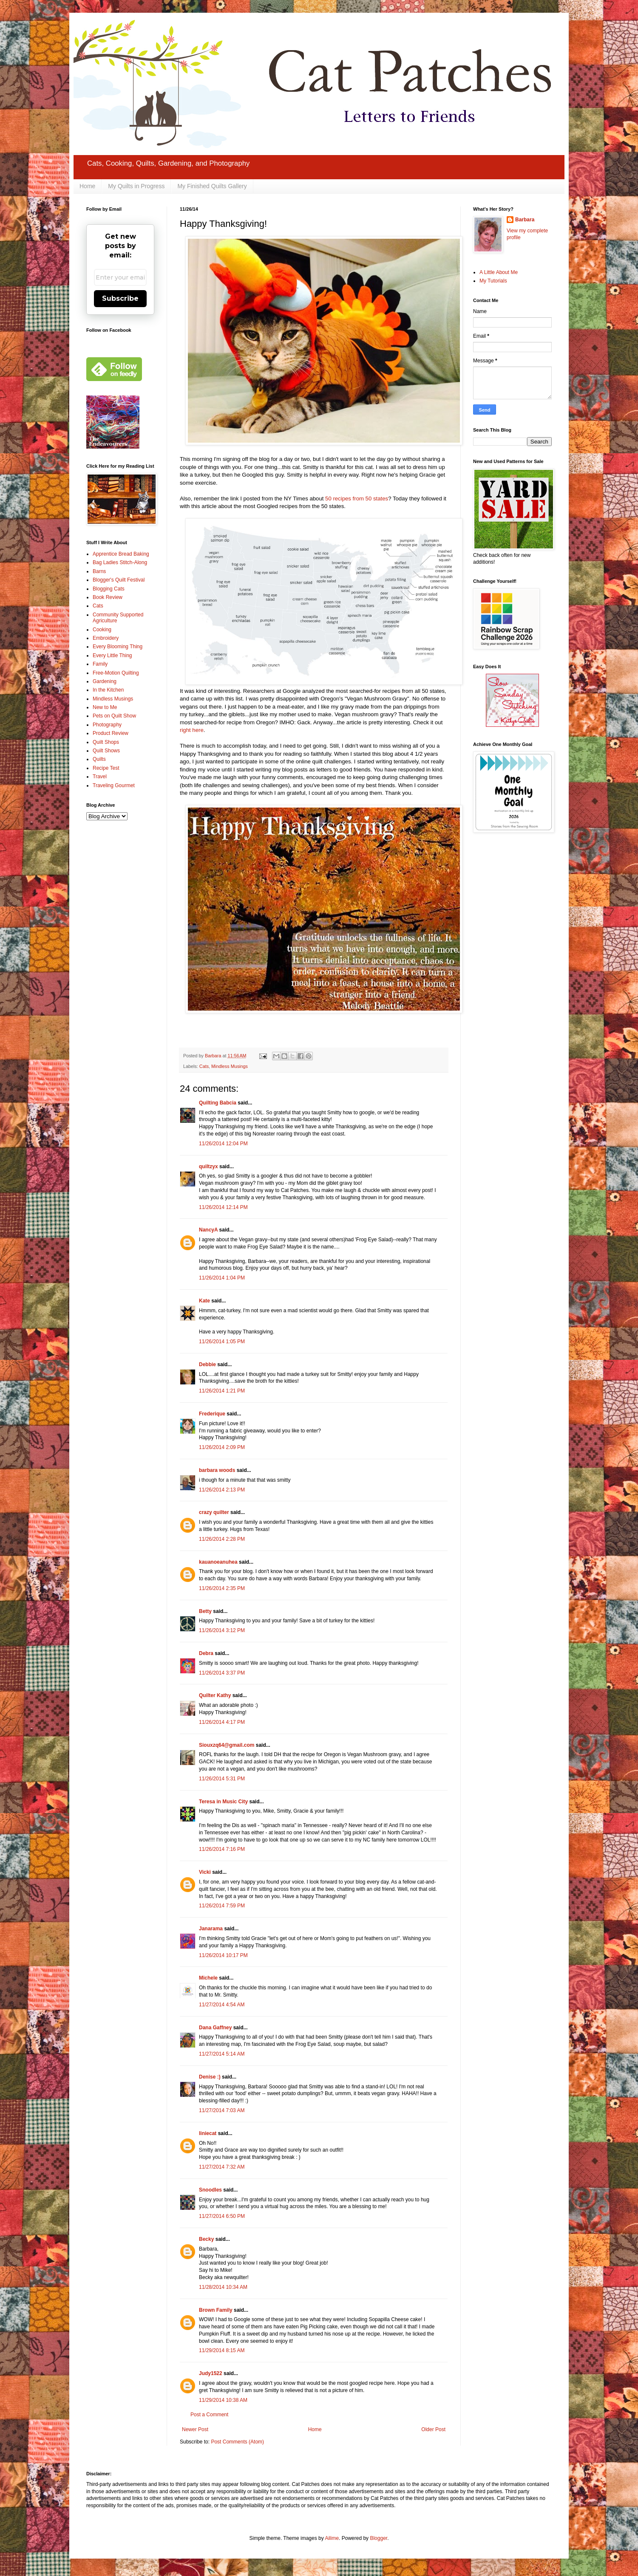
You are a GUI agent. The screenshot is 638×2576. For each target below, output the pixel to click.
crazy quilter (214, 1512)
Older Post (433, 2429)
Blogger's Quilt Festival (119, 580)
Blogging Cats (109, 589)
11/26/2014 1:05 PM (222, 1341)
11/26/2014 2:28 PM (222, 1539)
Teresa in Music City (223, 1802)
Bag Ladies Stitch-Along (120, 562)
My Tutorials (493, 281)
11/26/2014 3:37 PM (222, 1673)
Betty (205, 1611)
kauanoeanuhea (218, 1562)
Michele (208, 1978)
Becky (206, 2239)
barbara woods (217, 1470)
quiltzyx (208, 1166)
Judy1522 (210, 2373)
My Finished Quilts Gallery (212, 186)
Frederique (212, 1414)
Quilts (99, 759)
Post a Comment (209, 2415)
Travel (100, 777)
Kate (204, 1301)
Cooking (102, 630)
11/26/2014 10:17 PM (223, 1955)
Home (87, 186)
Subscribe (120, 298)
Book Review (107, 597)
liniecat (207, 2133)
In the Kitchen (108, 690)
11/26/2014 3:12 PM (222, 1630)
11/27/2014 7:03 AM (221, 2110)
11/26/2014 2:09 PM (222, 1447)
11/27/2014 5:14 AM (221, 2054)
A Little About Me (498, 272)
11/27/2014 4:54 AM (221, 2005)
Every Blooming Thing (117, 647)
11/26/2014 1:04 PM (222, 1278)
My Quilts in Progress (136, 186)
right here (192, 730)
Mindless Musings (229, 1066)
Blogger (378, 2538)
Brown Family (216, 2310)
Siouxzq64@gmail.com (226, 1745)
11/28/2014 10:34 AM (223, 2287)
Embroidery (106, 638)
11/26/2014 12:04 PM (223, 1144)
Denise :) (210, 2077)
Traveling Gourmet (114, 785)
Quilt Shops (106, 742)
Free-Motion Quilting (116, 673)
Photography (107, 725)
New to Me (105, 707)
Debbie (207, 1364)
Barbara (524, 220)
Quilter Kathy (215, 1695)
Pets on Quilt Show (114, 716)
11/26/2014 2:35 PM (222, 1588)
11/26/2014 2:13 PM (222, 1490)
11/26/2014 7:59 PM (222, 1906)
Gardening (104, 681)
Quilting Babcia (217, 1103)
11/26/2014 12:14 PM (223, 1207)
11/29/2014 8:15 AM (221, 2350)
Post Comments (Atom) (237, 2442)
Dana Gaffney (215, 2028)
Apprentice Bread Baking (121, 554)
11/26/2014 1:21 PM (222, 1391)
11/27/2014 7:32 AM (221, 2167)
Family (100, 664)
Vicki (205, 1872)
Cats (204, 1066)
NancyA (208, 1230)
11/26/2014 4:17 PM (222, 1722)
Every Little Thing (112, 655)
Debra (206, 1653)
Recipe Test (106, 768)
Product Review (110, 733)
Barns (99, 571)
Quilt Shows (106, 751)
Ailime (332, 2538)
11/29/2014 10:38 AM (223, 2400)
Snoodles (210, 2190)
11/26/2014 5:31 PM (222, 1779)
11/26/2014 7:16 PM (222, 1849)
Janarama (211, 1929)
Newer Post (195, 2429)
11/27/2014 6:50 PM (222, 2216)
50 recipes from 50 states (356, 498)
